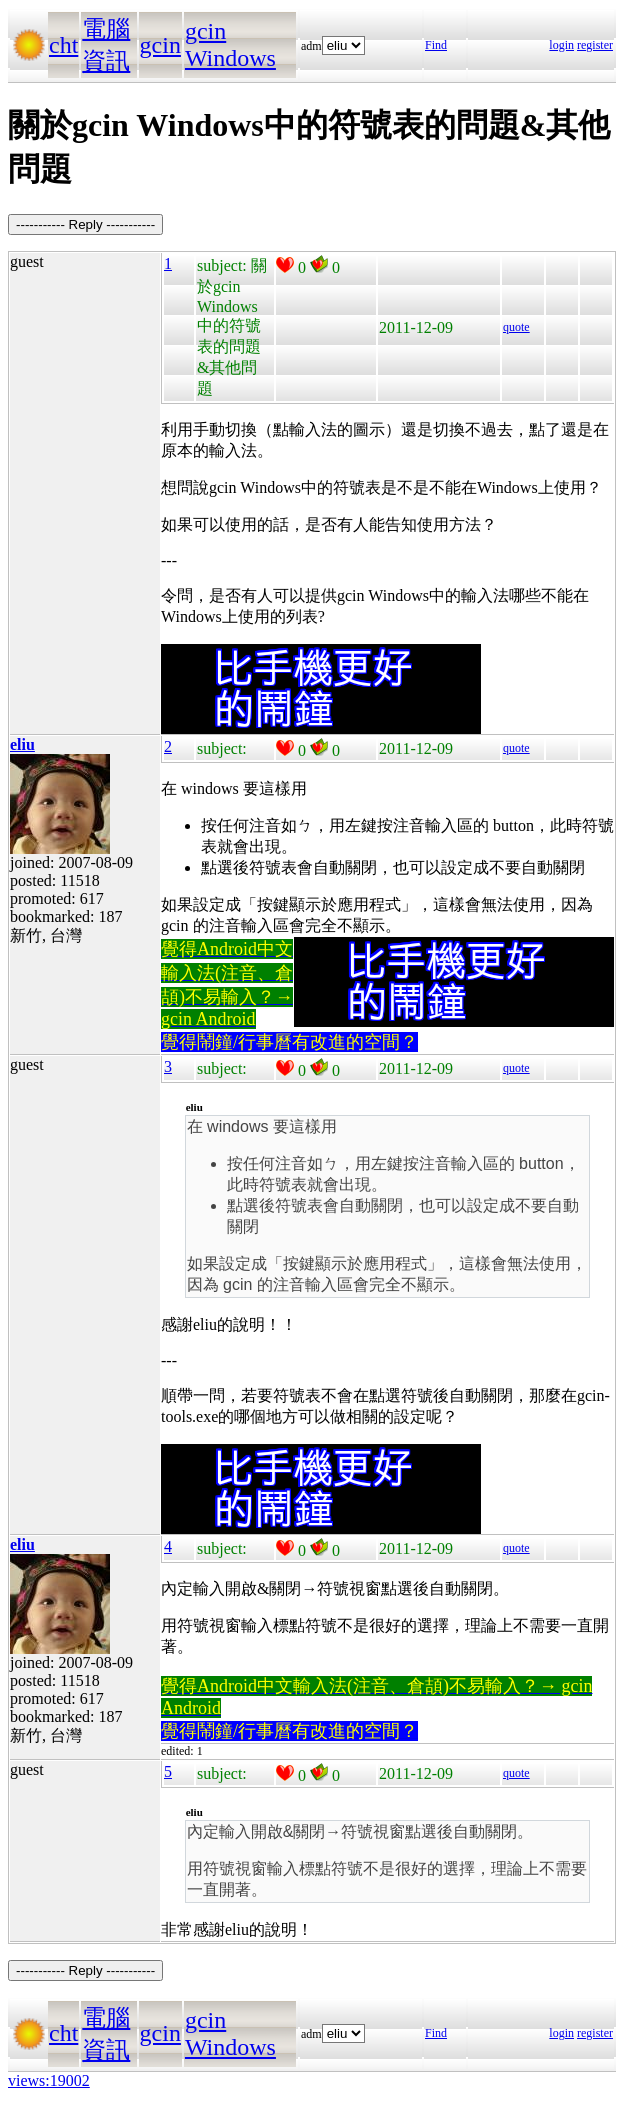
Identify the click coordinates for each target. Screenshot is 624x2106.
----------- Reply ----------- (85, 224)
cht (63, 45)
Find (436, 45)
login (561, 45)
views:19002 (49, 2080)
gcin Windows (230, 44)
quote (516, 327)
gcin (160, 45)
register (595, 45)
